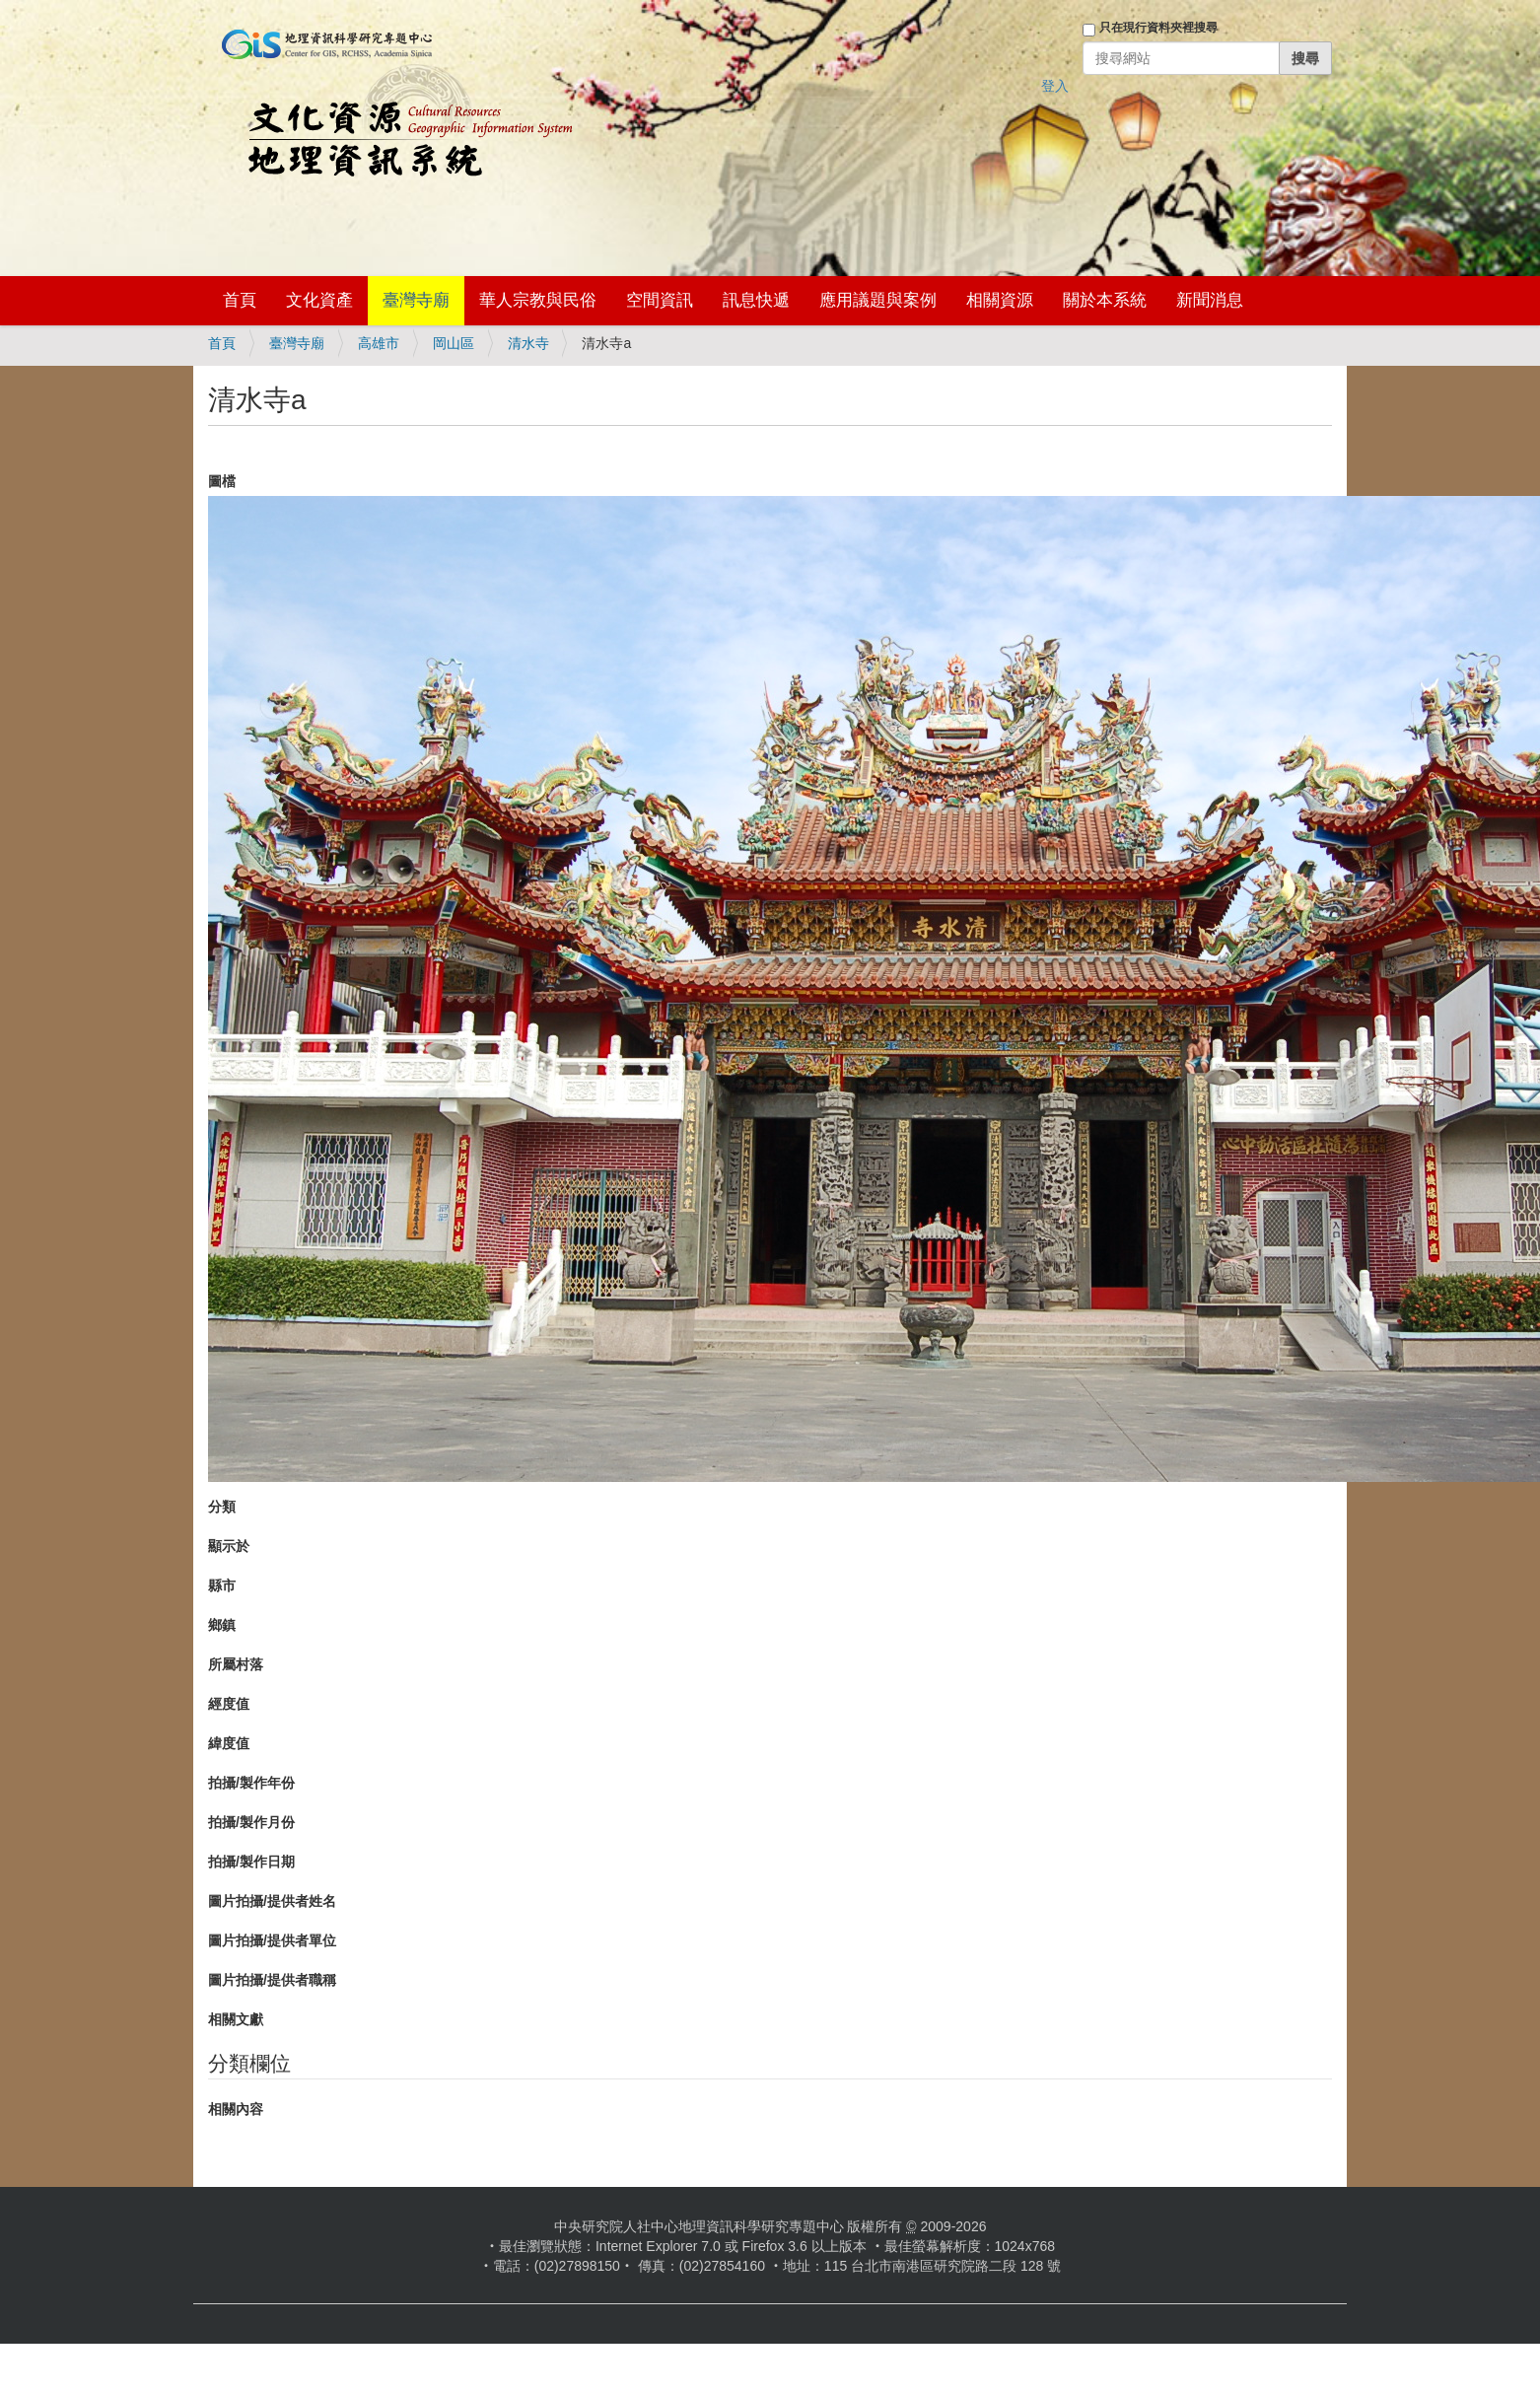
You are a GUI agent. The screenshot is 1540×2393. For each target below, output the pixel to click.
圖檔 (222, 481)
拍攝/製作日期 (251, 1861)
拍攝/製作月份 (251, 1822)
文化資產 (319, 300)
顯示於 (228, 1546)
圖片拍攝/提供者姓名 (272, 1901)
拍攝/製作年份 (251, 1783)
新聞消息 (1209, 300)
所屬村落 (235, 1664)
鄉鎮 (222, 1625)
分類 (222, 1506)
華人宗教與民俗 (537, 300)
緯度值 (228, 1743)
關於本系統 (1105, 300)
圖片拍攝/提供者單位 (272, 1940)
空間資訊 (659, 300)
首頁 (239, 300)
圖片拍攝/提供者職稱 (272, 1980)
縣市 (222, 1585)
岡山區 (453, 343)
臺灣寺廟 (416, 300)
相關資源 (999, 300)
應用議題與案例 (878, 300)
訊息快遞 (756, 300)
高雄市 (378, 343)
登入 (1055, 86)
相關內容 (235, 2109)
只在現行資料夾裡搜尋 (1158, 28)
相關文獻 (235, 2019)
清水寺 (528, 343)
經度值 (228, 1704)
